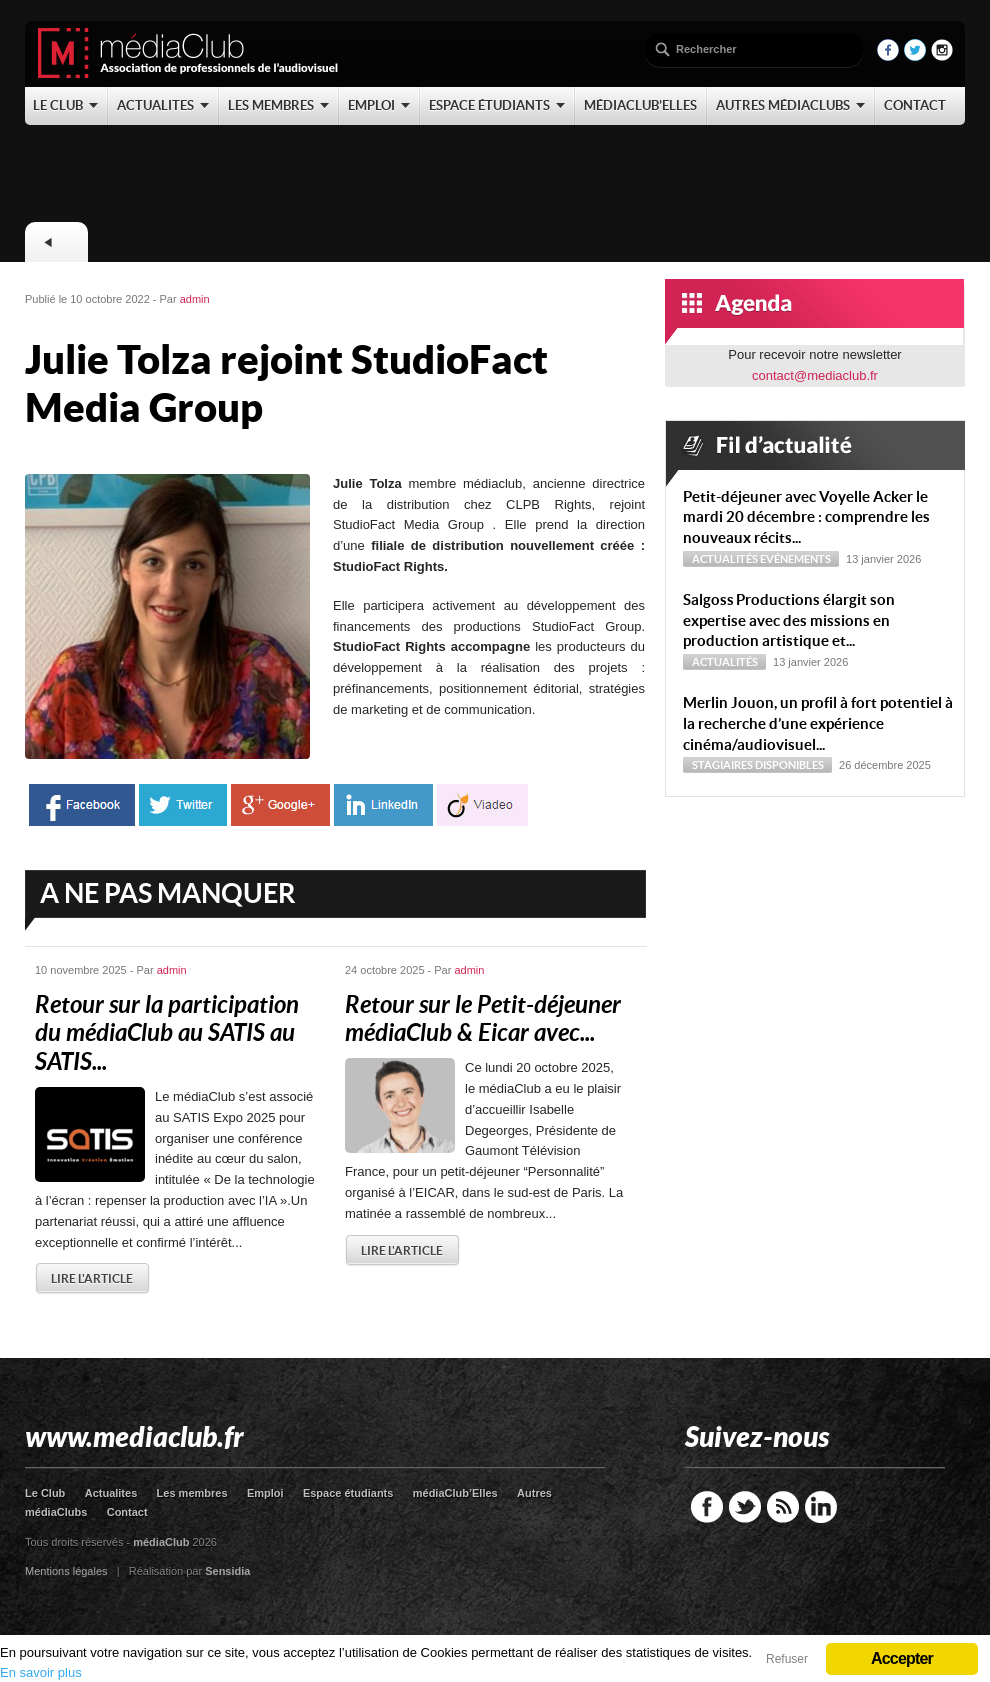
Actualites (111, 1493)
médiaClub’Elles (455, 1493)
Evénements (795, 559)
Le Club (45, 1493)
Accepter (902, 1658)
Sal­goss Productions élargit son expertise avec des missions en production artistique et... (789, 620)
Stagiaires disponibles (758, 765)
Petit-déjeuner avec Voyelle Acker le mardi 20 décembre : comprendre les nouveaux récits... (806, 517)
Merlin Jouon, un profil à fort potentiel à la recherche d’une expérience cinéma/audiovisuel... (818, 723)
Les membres (192, 1493)
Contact (127, 1512)
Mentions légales (66, 1571)
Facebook (707, 1507)
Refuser (787, 1659)
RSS (783, 1507)
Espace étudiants (348, 1493)
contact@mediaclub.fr (815, 375)
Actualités (725, 559)
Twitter (745, 1507)
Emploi (265, 1493)
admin (195, 299)
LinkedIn (821, 1507)
